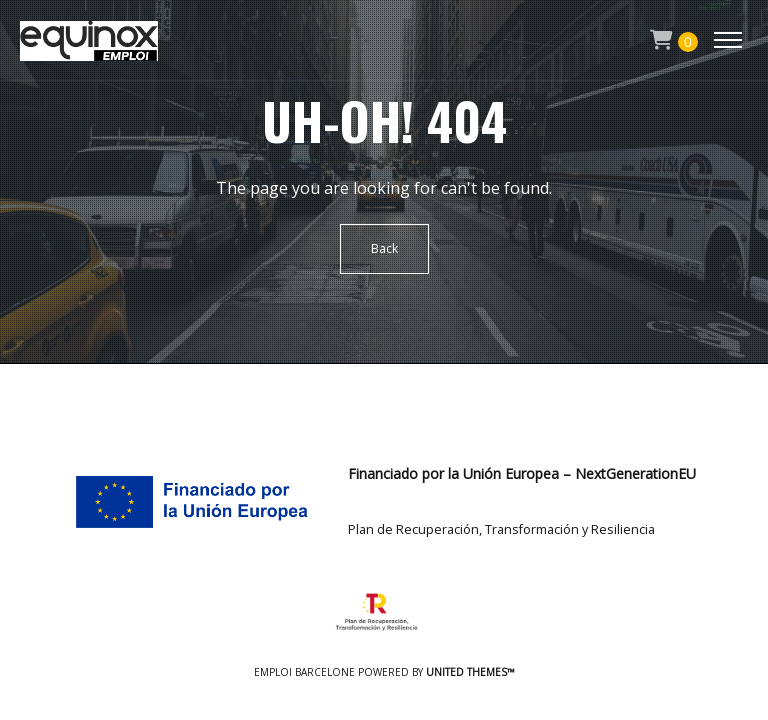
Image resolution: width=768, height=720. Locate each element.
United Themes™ (470, 672)
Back (384, 248)
